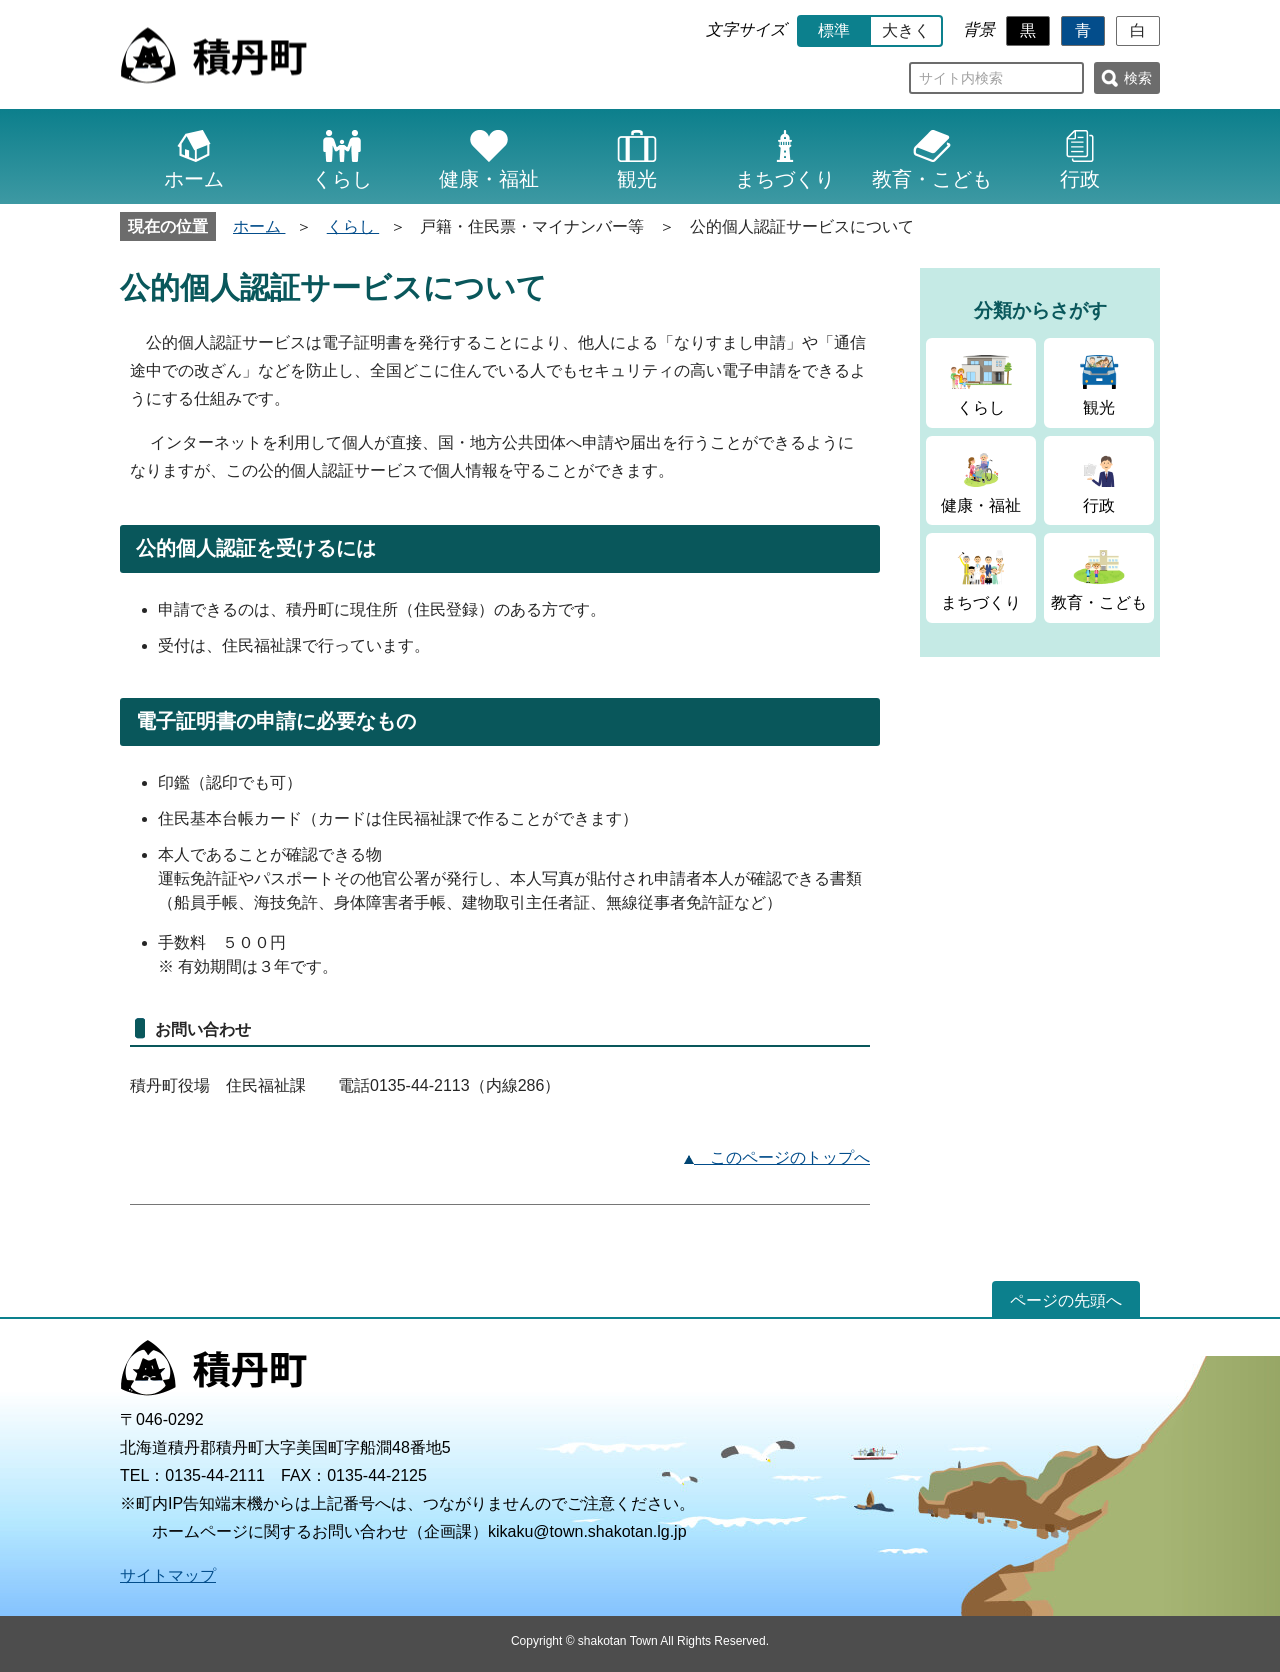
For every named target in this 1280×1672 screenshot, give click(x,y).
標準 (834, 30)
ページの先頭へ (1066, 1300)
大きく (906, 30)
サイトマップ (168, 1575)
